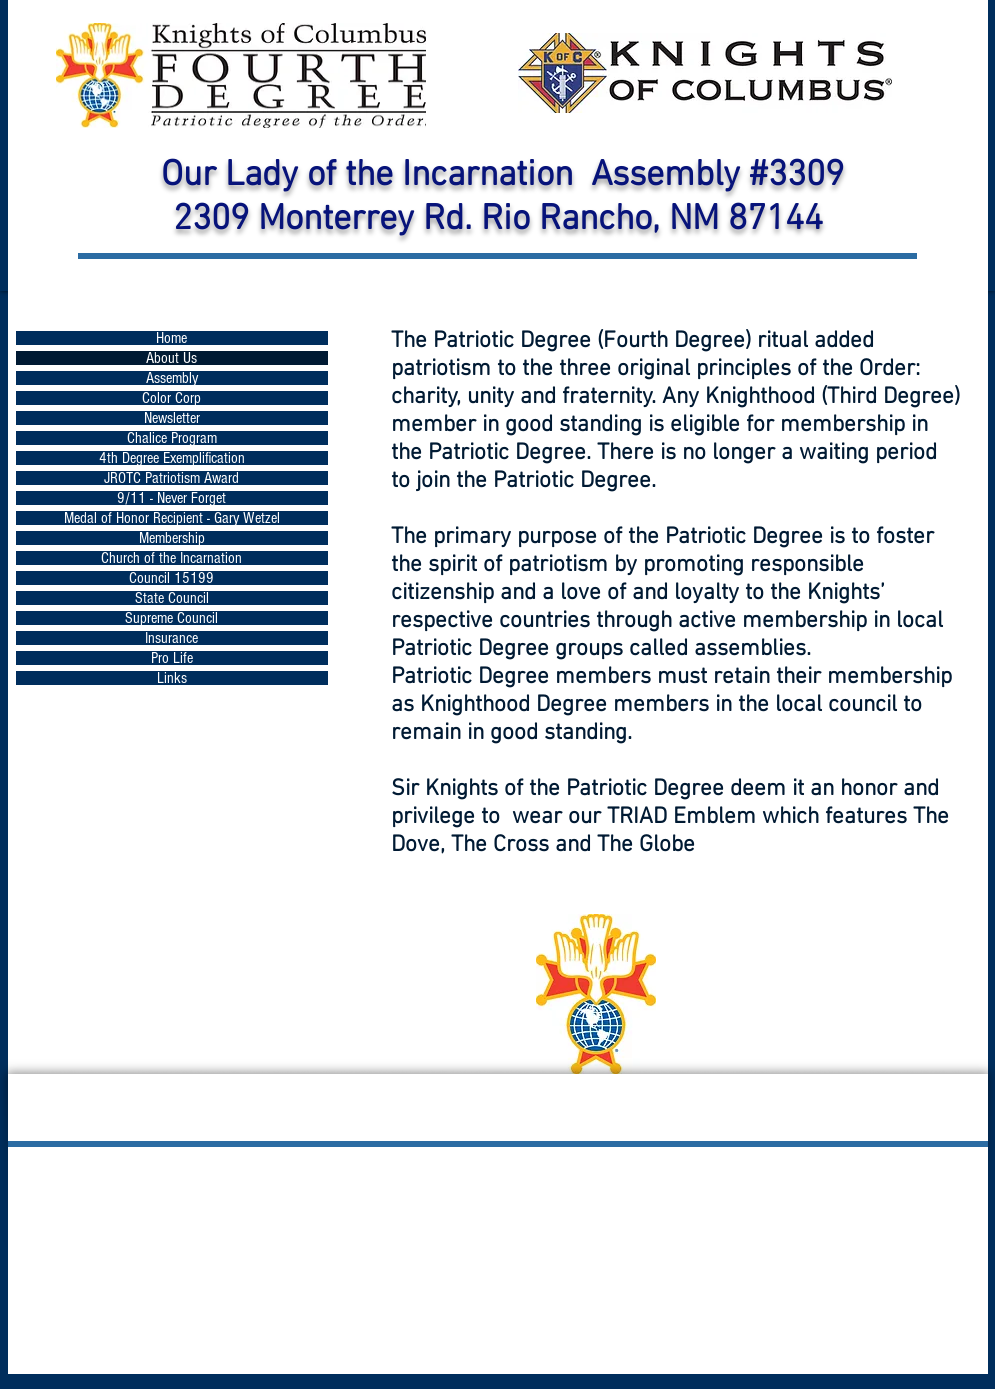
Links (172, 678)
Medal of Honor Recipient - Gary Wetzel (172, 518)
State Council (172, 598)
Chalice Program (172, 438)
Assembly (172, 378)
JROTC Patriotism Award (171, 478)
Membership (172, 538)
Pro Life (172, 658)
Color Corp (171, 398)
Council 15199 (171, 578)
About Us (171, 358)
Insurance (171, 638)
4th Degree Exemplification (172, 458)
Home (171, 338)
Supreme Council (171, 618)
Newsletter (172, 418)
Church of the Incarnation (171, 558)
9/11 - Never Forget (171, 498)
